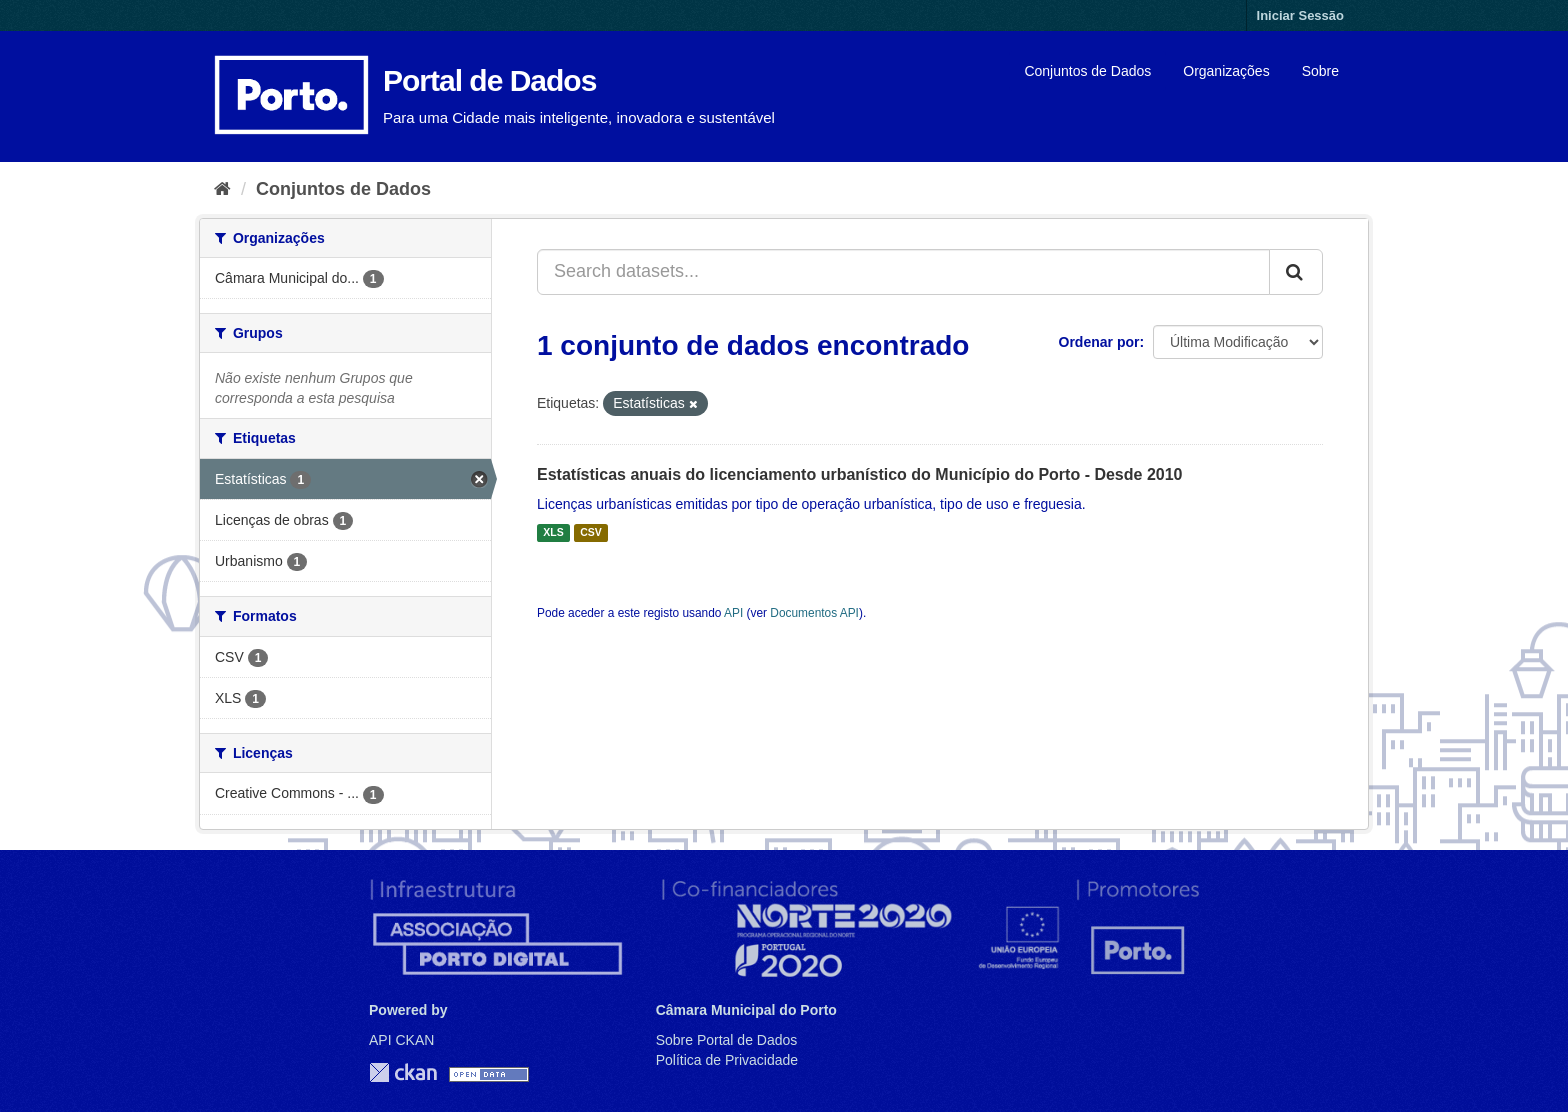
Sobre (1320, 71)
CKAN (403, 1072)
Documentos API (814, 613)
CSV (591, 533)
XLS (553, 533)
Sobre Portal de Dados (727, 1040)
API (733, 613)
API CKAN (401, 1040)
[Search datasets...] (903, 272)
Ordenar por (1099, 342)
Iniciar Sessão (1300, 15)
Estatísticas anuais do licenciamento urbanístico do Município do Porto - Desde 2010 (859, 474)
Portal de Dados (489, 80)
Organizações (1226, 71)
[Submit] (1296, 272)
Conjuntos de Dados (1087, 71)
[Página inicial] (222, 189)
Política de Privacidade (727, 1060)
